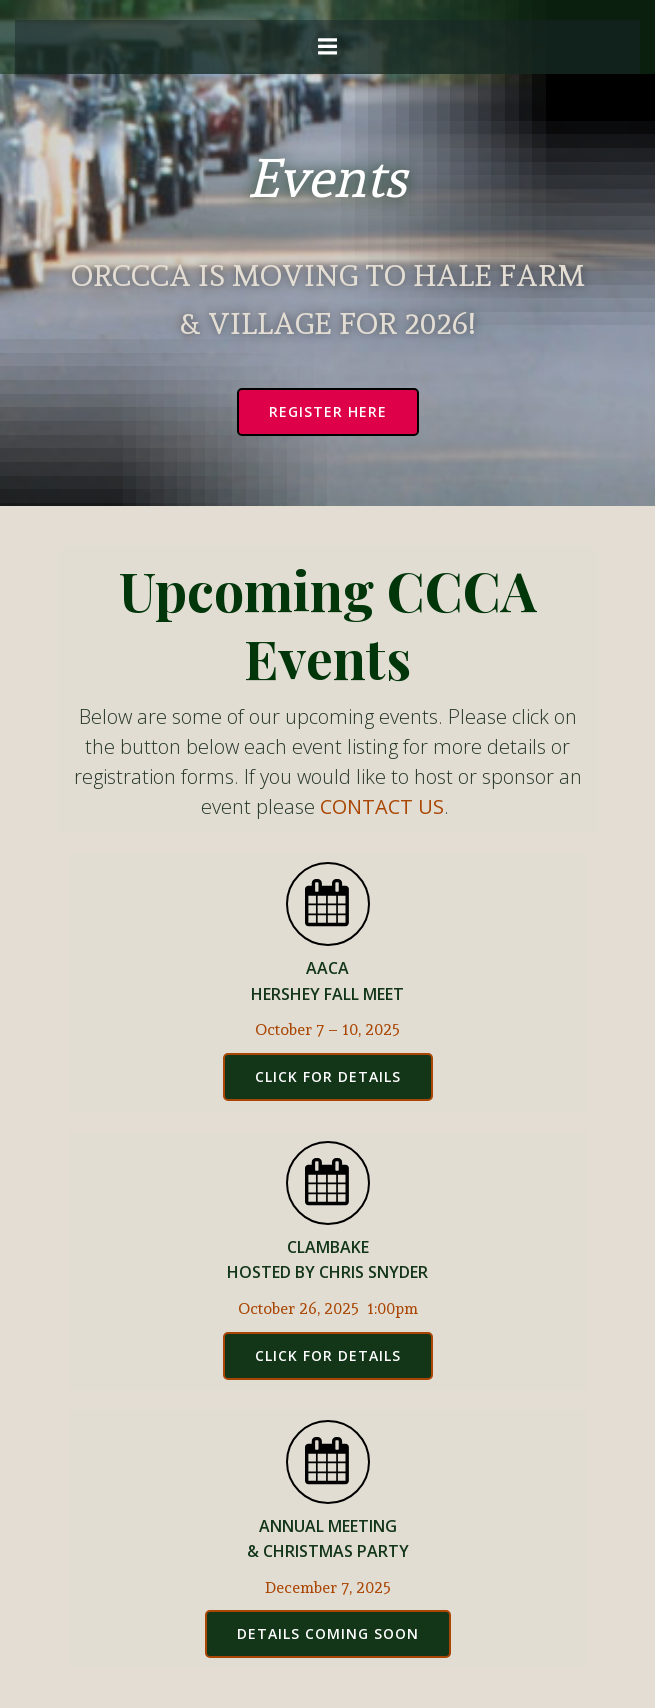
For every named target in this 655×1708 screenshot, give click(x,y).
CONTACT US (382, 806)
